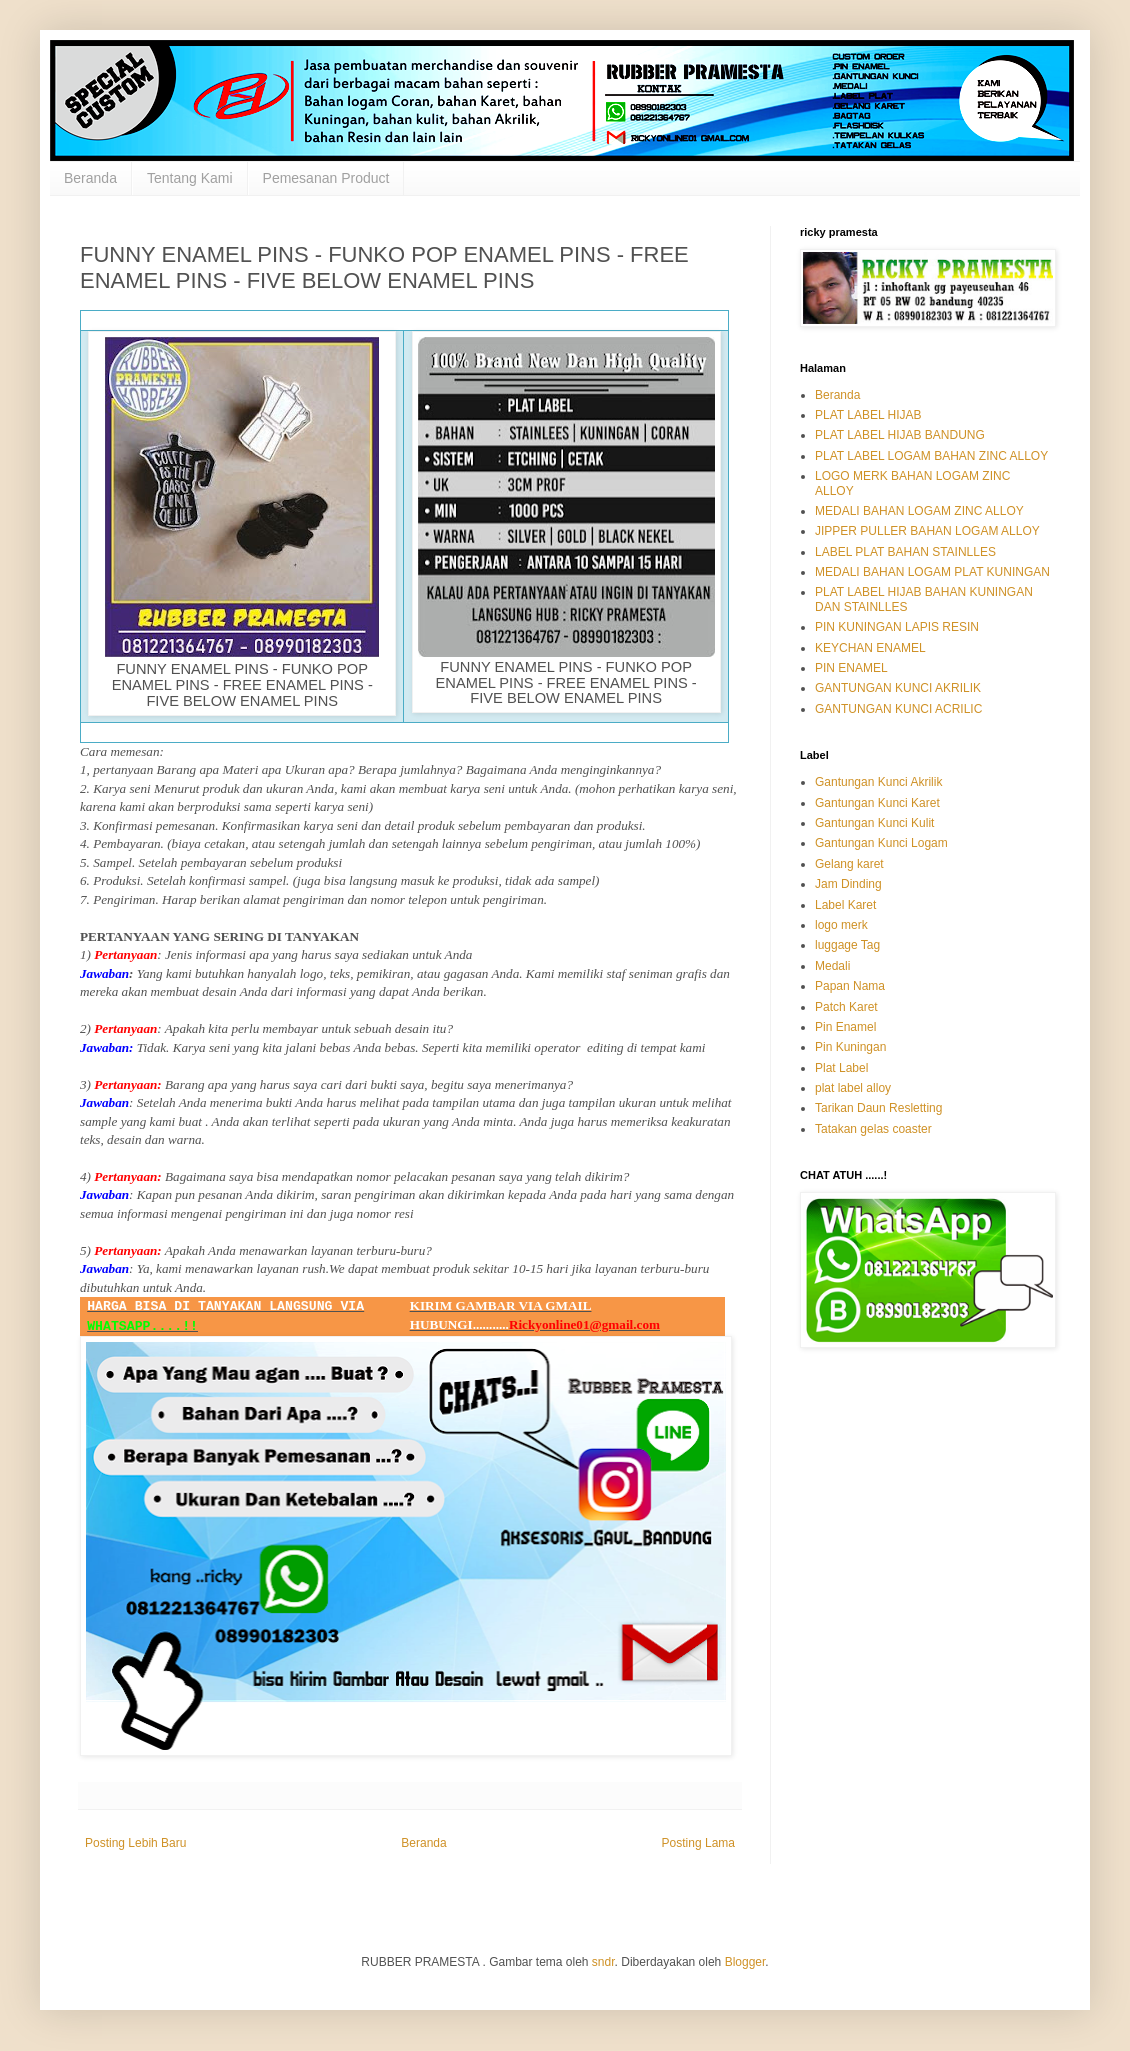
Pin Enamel (845, 1027)
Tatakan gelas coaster (873, 1129)
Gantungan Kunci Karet (877, 803)
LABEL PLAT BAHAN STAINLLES (905, 552)
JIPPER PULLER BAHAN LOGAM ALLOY (927, 531)
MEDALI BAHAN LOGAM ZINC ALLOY (919, 511)
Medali (832, 966)
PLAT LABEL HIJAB (868, 415)
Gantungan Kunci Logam (881, 843)
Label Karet (845, 905)
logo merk (841, 925)
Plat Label (841, 1068)
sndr (603, 1962)
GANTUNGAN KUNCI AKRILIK (898, 688)
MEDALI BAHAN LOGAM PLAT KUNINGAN (932, 572)
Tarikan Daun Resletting (878, 1108)
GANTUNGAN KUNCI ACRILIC (898, 709)
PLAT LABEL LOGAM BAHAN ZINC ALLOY (931, 456)
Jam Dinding (848, 884)
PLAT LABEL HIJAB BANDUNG (900, 435)
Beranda (90, 178)
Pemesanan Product (326, 178)
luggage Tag (847, 945)
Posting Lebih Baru (135, 1843)
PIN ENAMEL (851, 668)
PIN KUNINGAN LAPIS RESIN (897, 627)
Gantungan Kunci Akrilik (878, 782)
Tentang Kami (190, 178)
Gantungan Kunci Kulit (874, 823)
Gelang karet (849, 864)
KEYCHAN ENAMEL (870, 648)
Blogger (745, 1962)
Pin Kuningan (850, 1047)
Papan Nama (850, 986)
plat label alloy (853, 1088)
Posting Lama (698, 1843)
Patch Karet (846, 1007)
